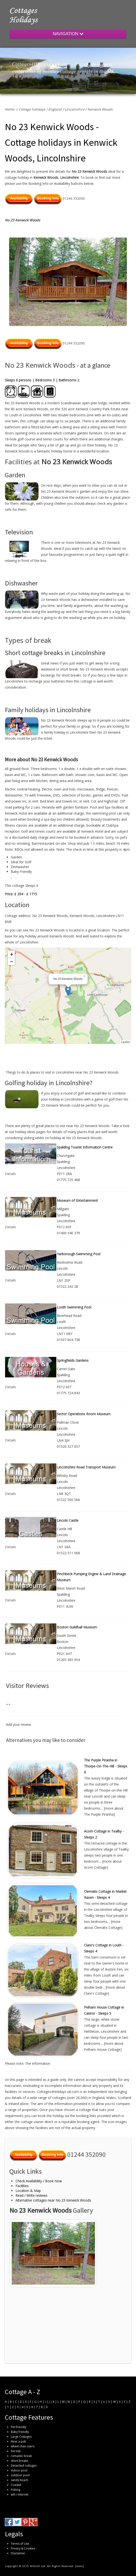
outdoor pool (20, 2475)
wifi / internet (19, 2494)
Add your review (18, 1724)
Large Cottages (21, 2437)
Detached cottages (24, 2465)
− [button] (11, 961)
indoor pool (19, 2470)
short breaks (19, 2461)
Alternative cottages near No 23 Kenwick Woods (53, 2200)
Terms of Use (20, 2544)
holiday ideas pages (30, 1131)
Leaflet (125, 1042)
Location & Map (28, 2190)
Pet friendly (18, 2427)
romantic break (21, 2456)
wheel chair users (22, 2446)
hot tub (16, 2451)
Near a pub (18, 2441)
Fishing (15, 2490)
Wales (111, 2097)
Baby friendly (20, 2432)
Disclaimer (18, 2553)
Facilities (22, 2186)
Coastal (16, 2485)
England (55, 109)
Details (10, 1173)
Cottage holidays (32, 109)
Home (9, 109)
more (79, 2566)
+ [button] (11, 954)
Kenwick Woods (100, 109)
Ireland (13, 2103)
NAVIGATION (68, 33)
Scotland (124, 2097)
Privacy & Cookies (23, 2548)
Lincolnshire (74, 109)
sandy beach (19, 2480)
